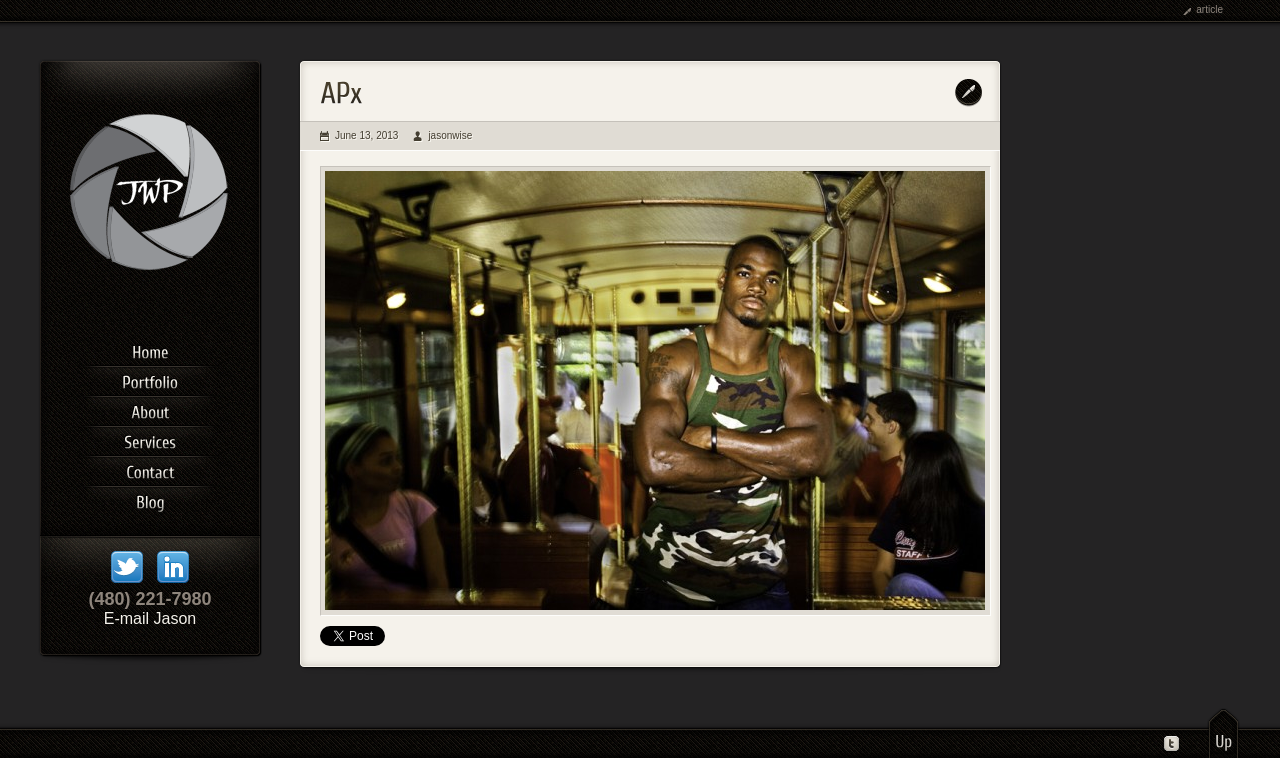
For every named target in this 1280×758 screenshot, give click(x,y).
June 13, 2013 (366, 135)
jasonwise (450, 135)
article (1209, 9)
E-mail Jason (150, 618)
